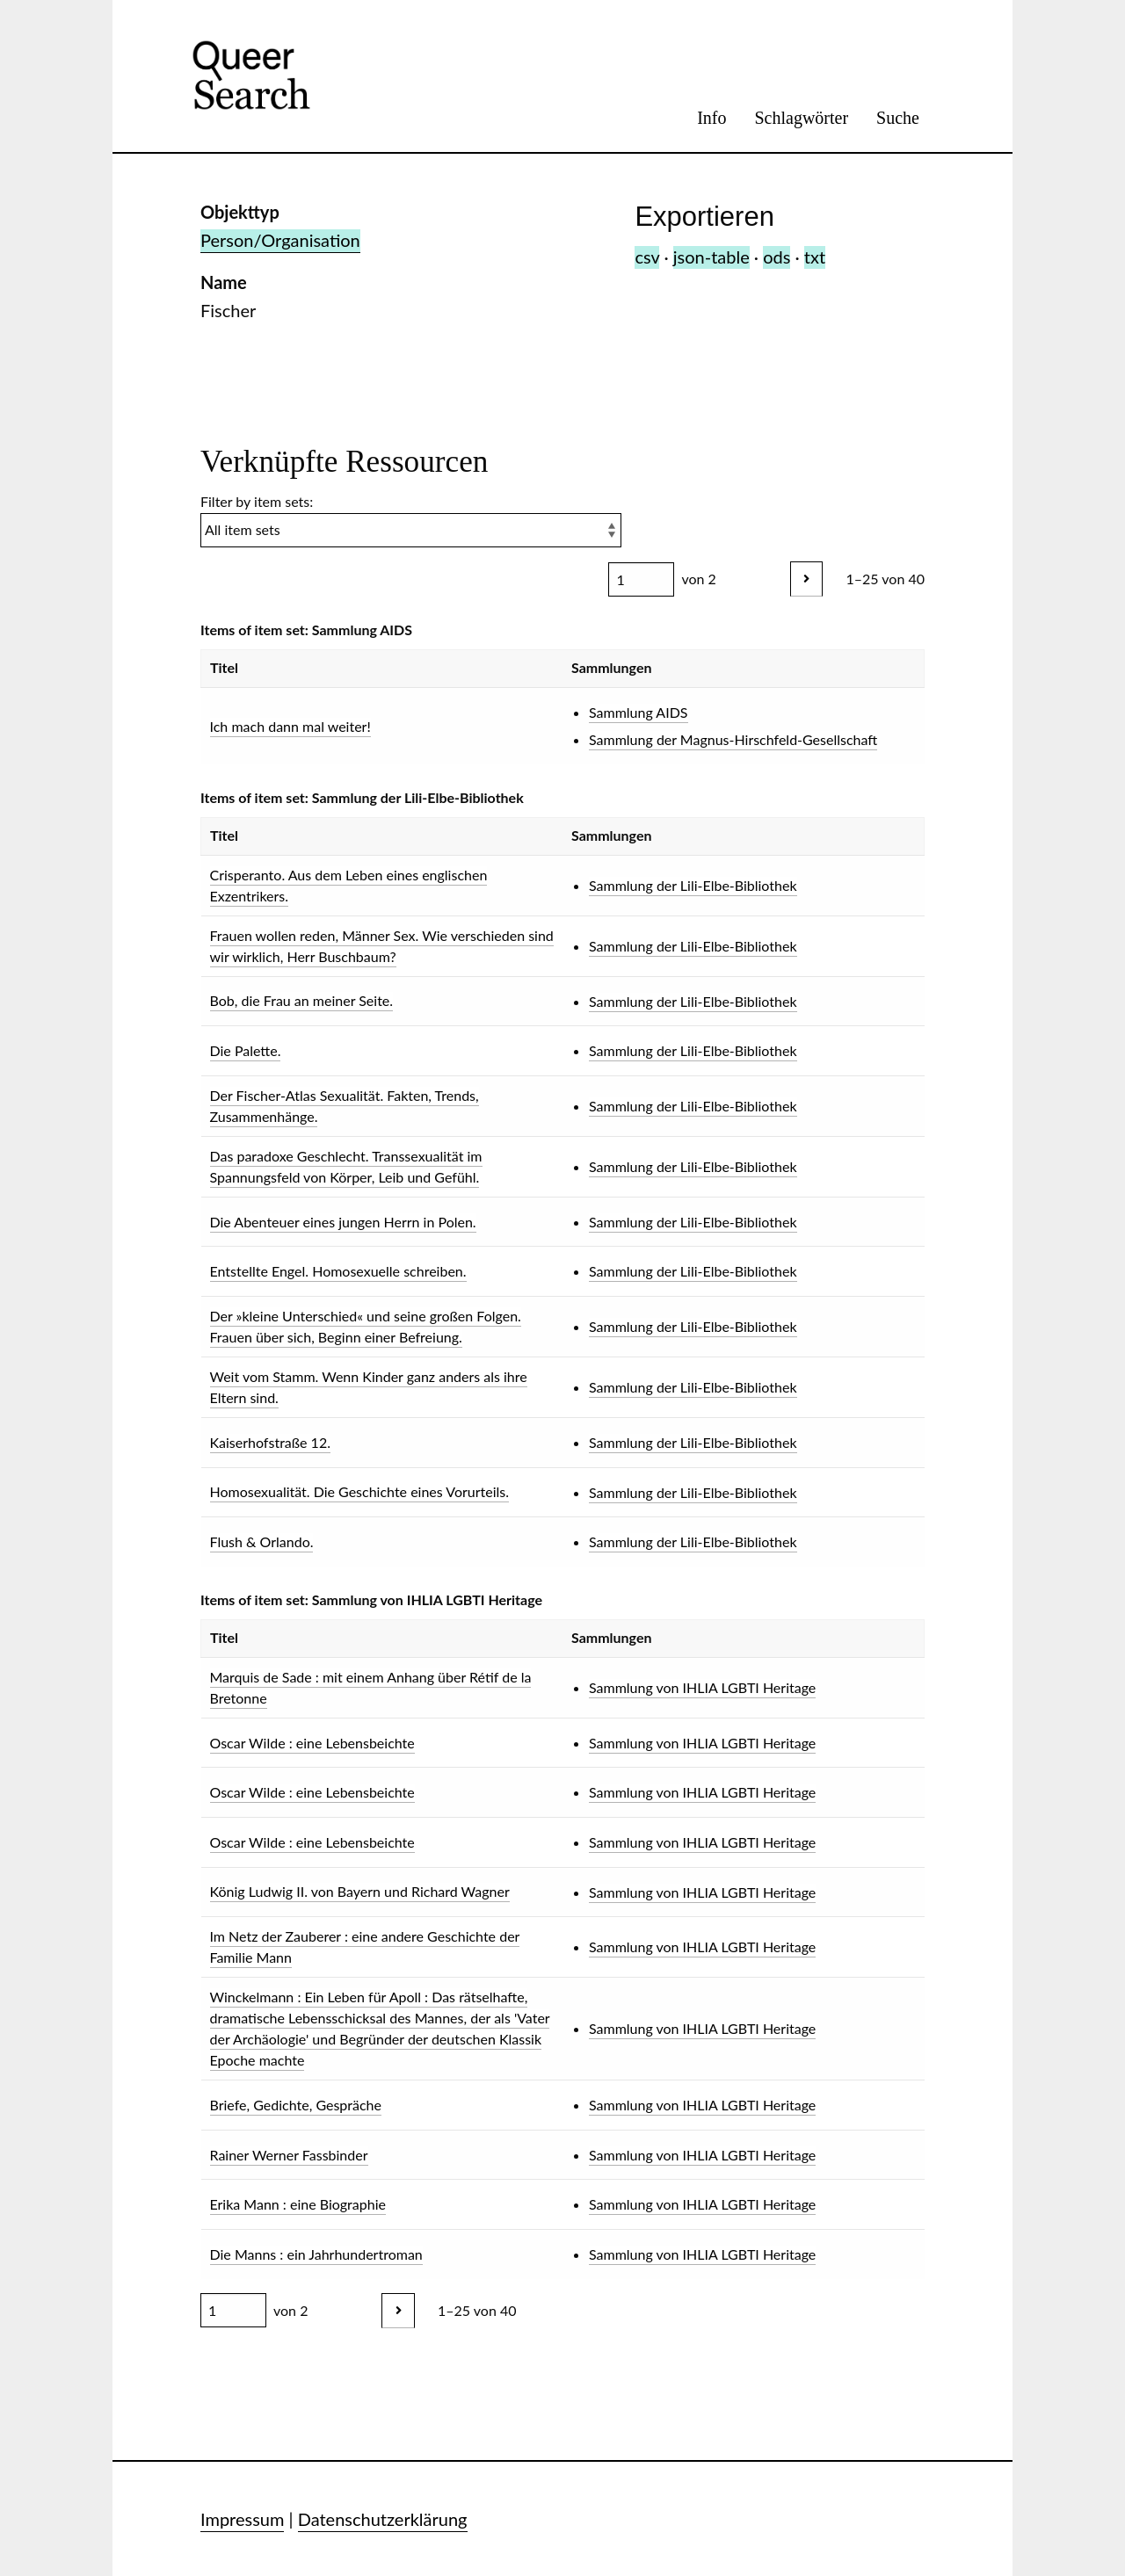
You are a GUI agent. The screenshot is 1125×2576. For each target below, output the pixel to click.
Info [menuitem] (711, 117)
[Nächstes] (807, 579)
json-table (711, 256)
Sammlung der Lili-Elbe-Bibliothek (693, 885)
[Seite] (641, 579)
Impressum (242, 2518)
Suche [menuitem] (897, 117)
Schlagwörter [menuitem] (801, 117)
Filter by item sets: (410, 520)
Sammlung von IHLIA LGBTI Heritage (702, 1687)
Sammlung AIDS (638, 712)
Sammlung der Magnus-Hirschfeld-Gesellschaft (733, 739)
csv (647, 256)
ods (776, 256)
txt (814, 256)
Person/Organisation (280, 239)
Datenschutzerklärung (383, 2518)
